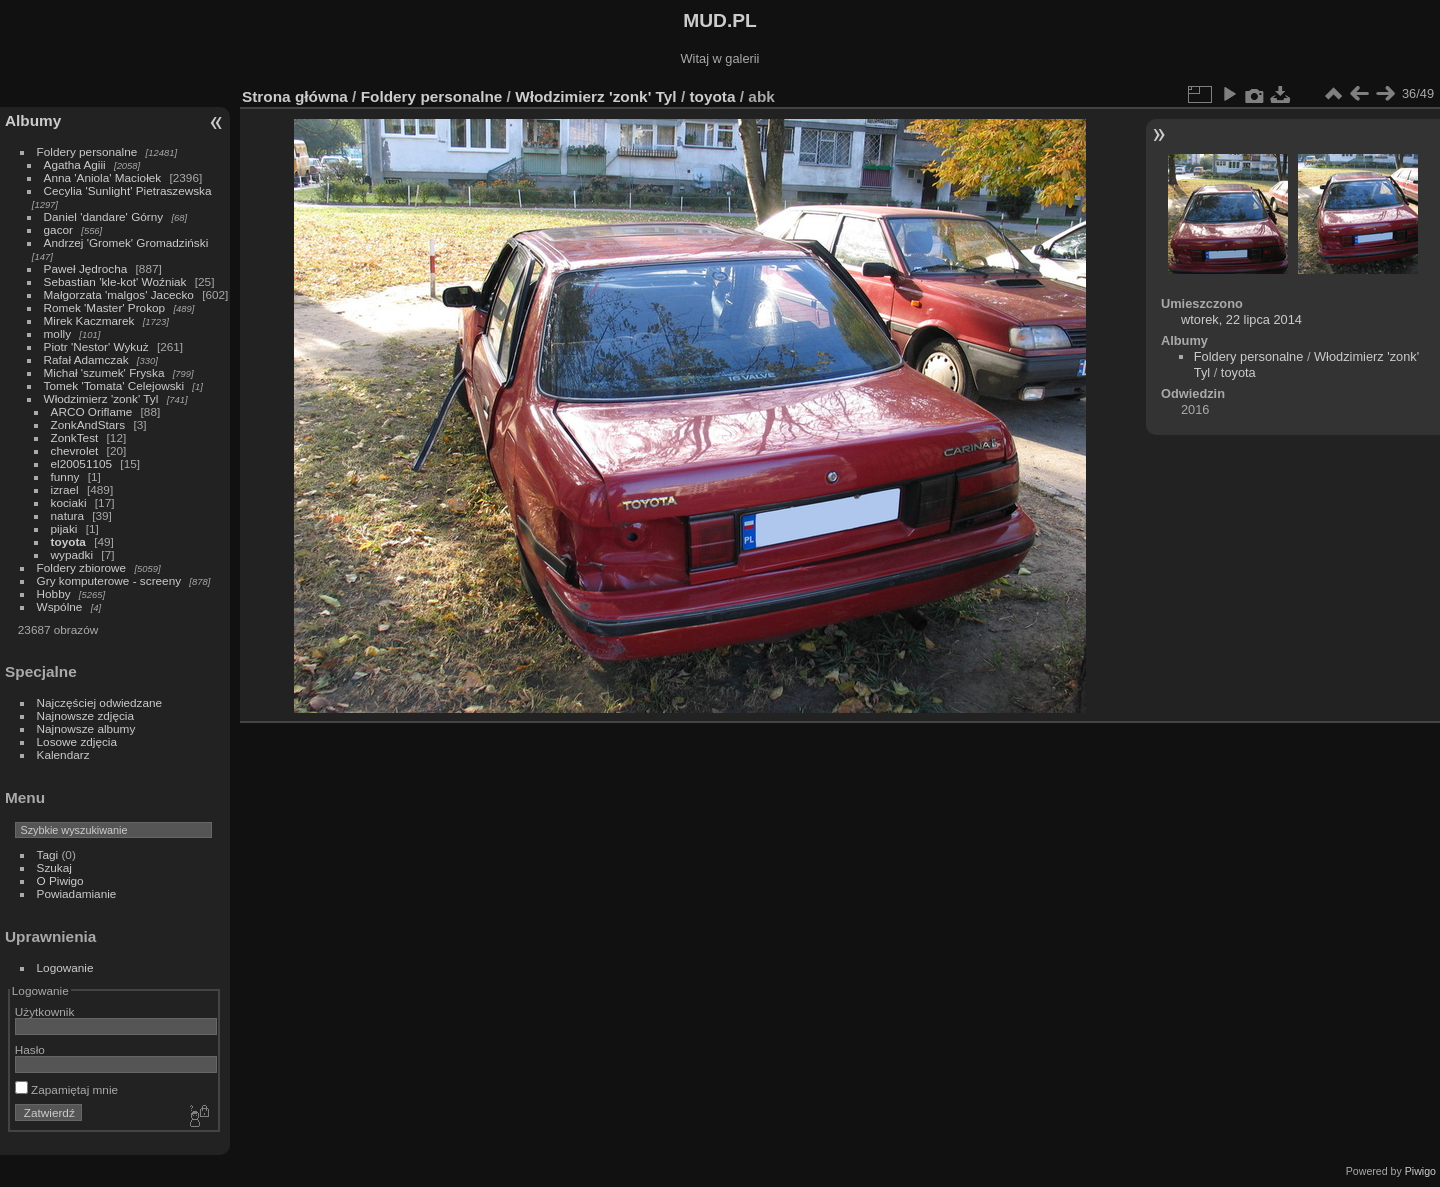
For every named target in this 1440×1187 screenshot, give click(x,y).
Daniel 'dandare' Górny (104, 216)
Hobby (54, 593)
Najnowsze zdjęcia (85, 715)
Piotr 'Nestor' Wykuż (96, 346)
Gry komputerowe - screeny (109, 580)
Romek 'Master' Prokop (105, 307)
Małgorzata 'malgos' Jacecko (119, 294)
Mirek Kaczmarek (89, 320)
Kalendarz (63, 754)
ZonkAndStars (88, 424)
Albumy (33, 120)
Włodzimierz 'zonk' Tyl (101, 398)
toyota (68, 541)
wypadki (72, 554)
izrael (65, 489)
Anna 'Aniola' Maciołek (103, 177)
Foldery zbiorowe (82, 567)
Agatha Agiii (75, 164)
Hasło (30, 1049)
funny (65, 476)
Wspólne (60, 606)
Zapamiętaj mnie (66, 1089)
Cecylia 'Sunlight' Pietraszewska (128, 190)
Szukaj (54, 867)
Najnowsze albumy (86, 728)
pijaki (64, 528)
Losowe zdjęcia (77, 741)
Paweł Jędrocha (86, 268)
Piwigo (1420, 1171)
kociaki (69, 502)
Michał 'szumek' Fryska (104, 372)
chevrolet (75, 450)
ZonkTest (75, 437)
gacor (58, 229)
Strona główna (295, 96)
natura (67, 515)
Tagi (48, 854)
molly (57, 333)
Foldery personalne (87, 151)
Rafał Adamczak (86, 359)
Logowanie (65, 967)
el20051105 (82, 463)
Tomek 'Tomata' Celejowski (114, 385)
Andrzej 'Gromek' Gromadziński (126, 242)
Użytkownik (45, 1011)
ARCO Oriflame (92, 411)
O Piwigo (60, 880)
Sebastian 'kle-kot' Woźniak (115, 281)
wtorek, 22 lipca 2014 (1241, 319)
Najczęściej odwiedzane (100, 702)
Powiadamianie (77, 893)
